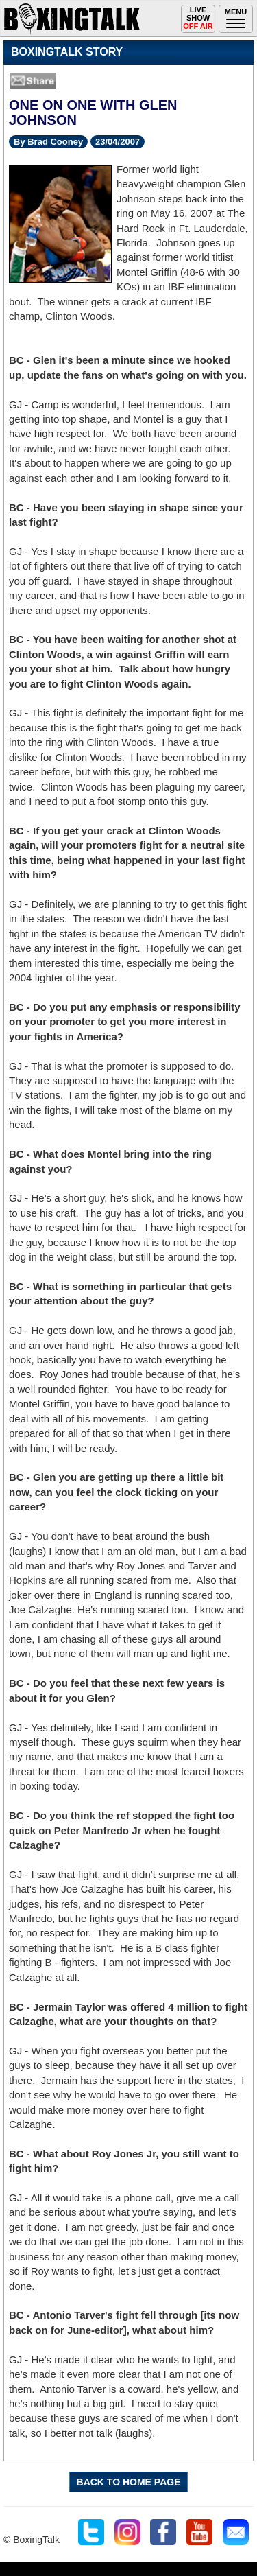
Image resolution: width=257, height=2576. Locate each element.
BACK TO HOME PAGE (129, 2482)
